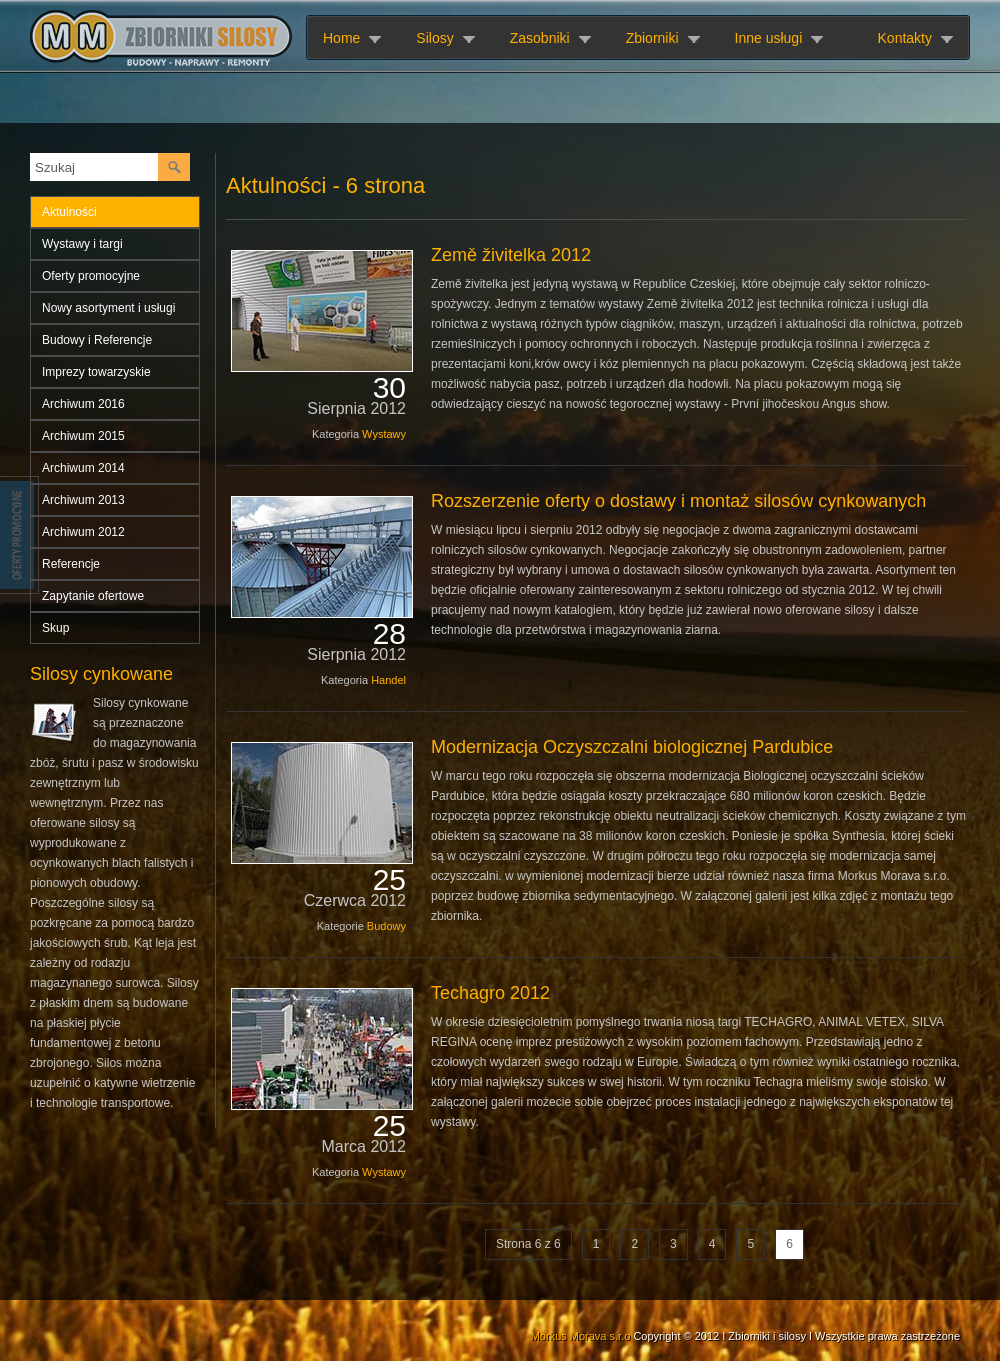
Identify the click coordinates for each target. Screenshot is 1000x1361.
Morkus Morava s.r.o (581, 1336)
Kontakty (905, 38)
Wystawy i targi (82, 244)
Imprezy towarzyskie (96, 372)
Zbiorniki (652, 38)
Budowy (386, 926)
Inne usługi (769, 38)
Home (341, 38)
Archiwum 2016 (83, 404)
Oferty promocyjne (91, 276)
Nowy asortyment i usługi (108, 308)
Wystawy (384, 434)
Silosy (434, 38)
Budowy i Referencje (97, 340)
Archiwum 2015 (83, 436)
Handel (388, 680)
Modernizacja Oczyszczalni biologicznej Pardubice (632, 747)
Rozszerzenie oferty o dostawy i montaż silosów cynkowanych (678, 501)
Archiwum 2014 (83, 468)
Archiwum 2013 (83, 500)
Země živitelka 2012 (511, 255)
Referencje (71, 564)
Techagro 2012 (490, 993)
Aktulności (69, 212)
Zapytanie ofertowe (93, 596)
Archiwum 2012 (83, 532)
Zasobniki (540, 38)
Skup (55, 628)
